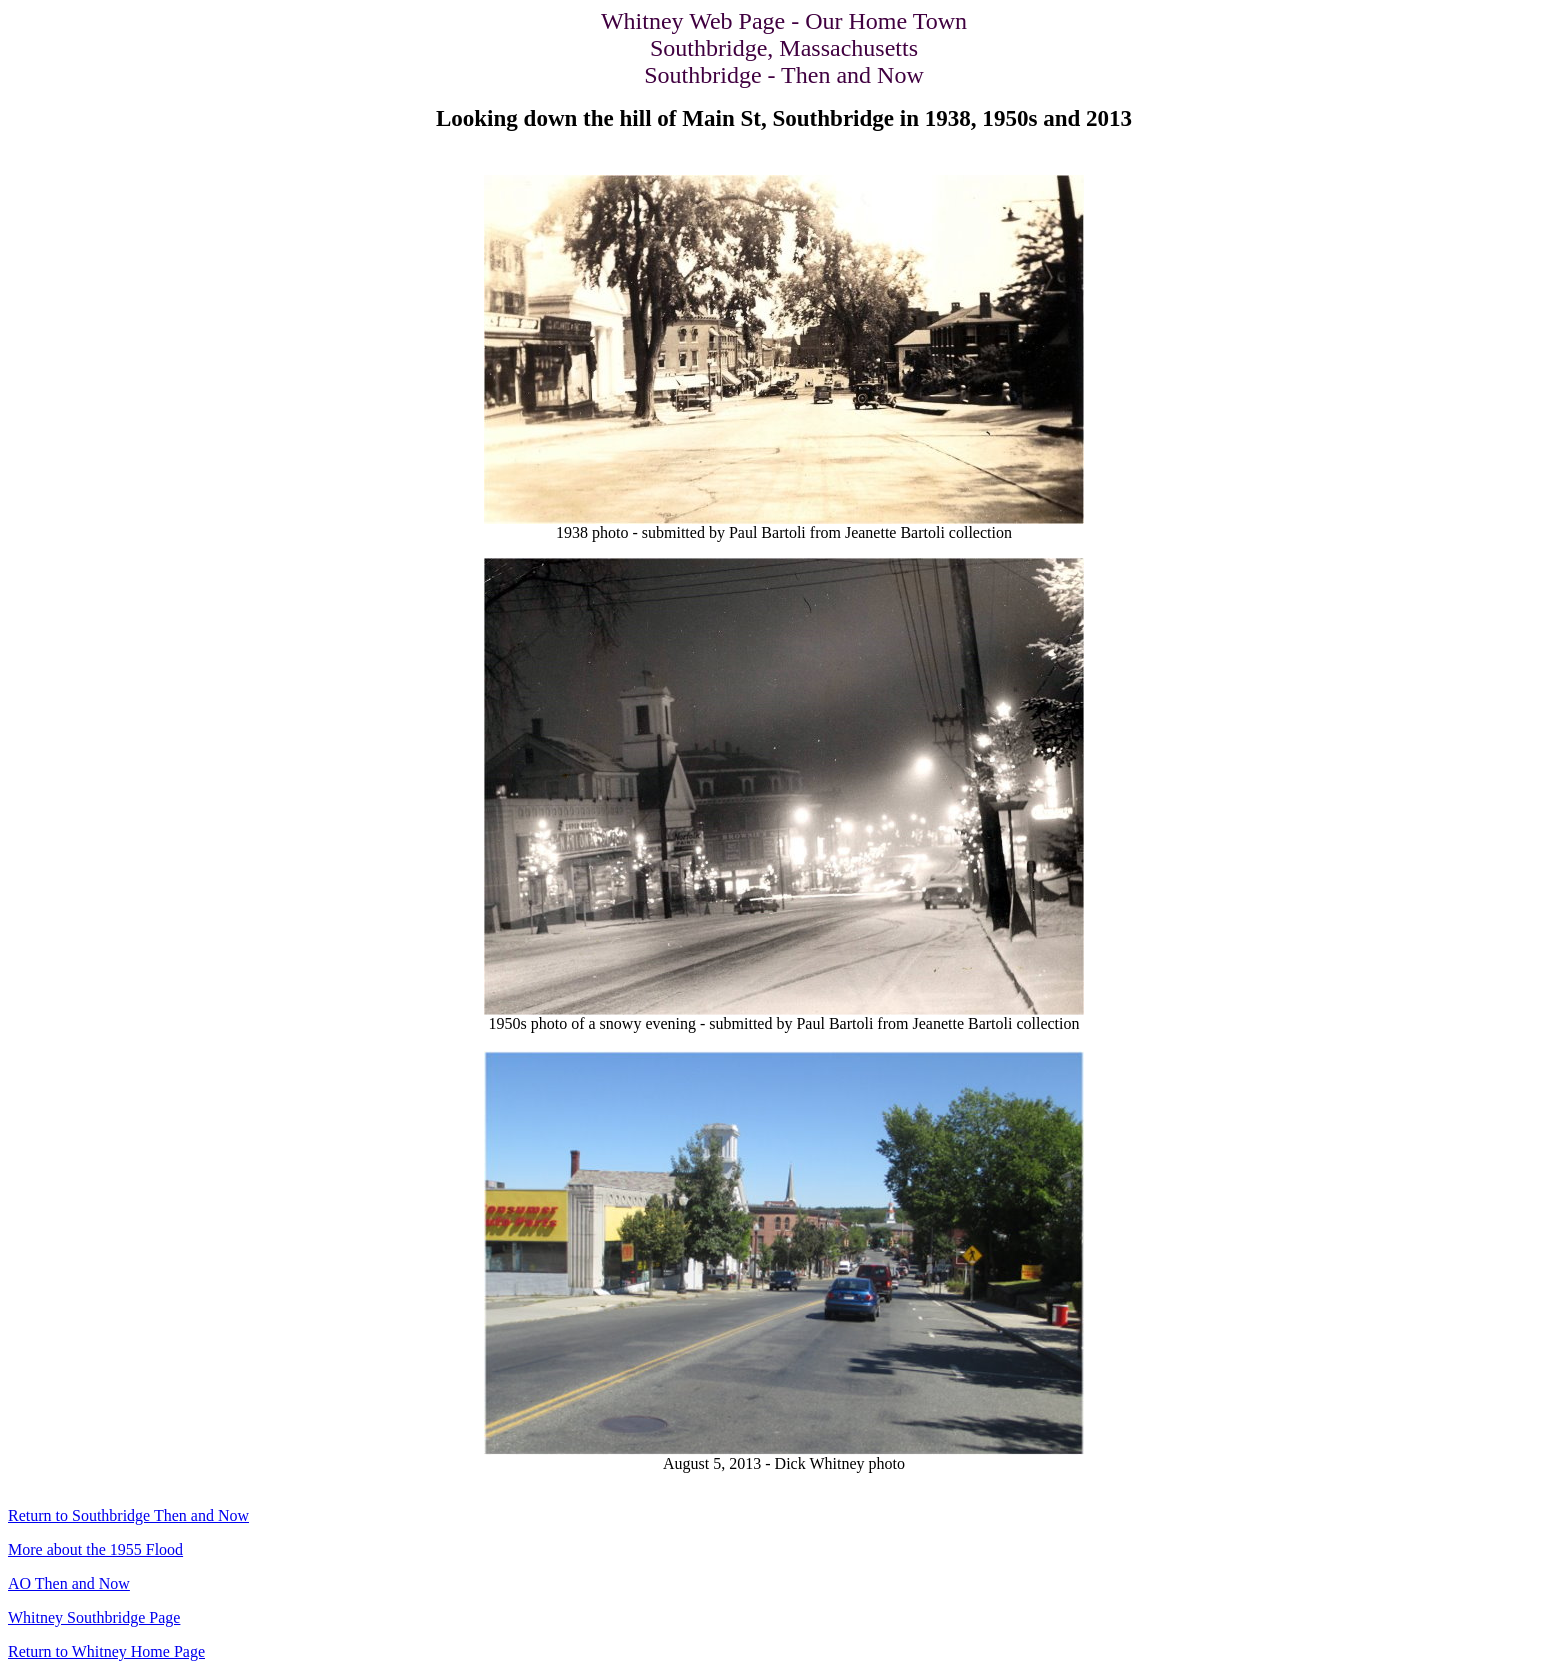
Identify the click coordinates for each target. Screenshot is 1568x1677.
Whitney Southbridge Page (94, 1617)
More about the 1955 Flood (95, 1549)
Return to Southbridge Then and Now (128, 1515)
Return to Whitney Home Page (106, 1651)
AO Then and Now (69, 1583)
